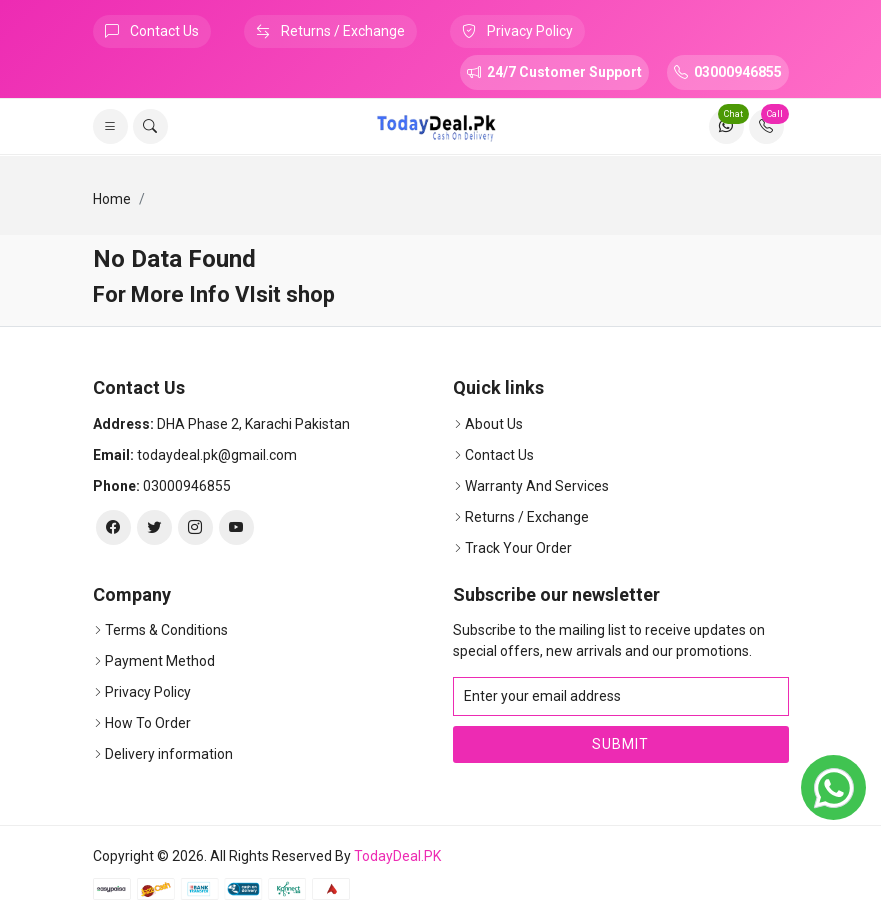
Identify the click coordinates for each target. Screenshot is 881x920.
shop (310, 294)
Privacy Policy (517, 31)
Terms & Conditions (166, 630)
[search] (150, 126)
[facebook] (113, 527)
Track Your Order (518, 548)
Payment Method (160, 661)
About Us (494, 424)
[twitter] (154, 527)
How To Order (148, 723)
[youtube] (236, 527)
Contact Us (152, 31)
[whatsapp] (833, 787)
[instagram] (195, 527)
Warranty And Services (537, 486)
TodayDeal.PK (397, 856)
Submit (620, 744)
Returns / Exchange (330, 31)
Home (112, 199)
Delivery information (169, 754)
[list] (110, 126)
